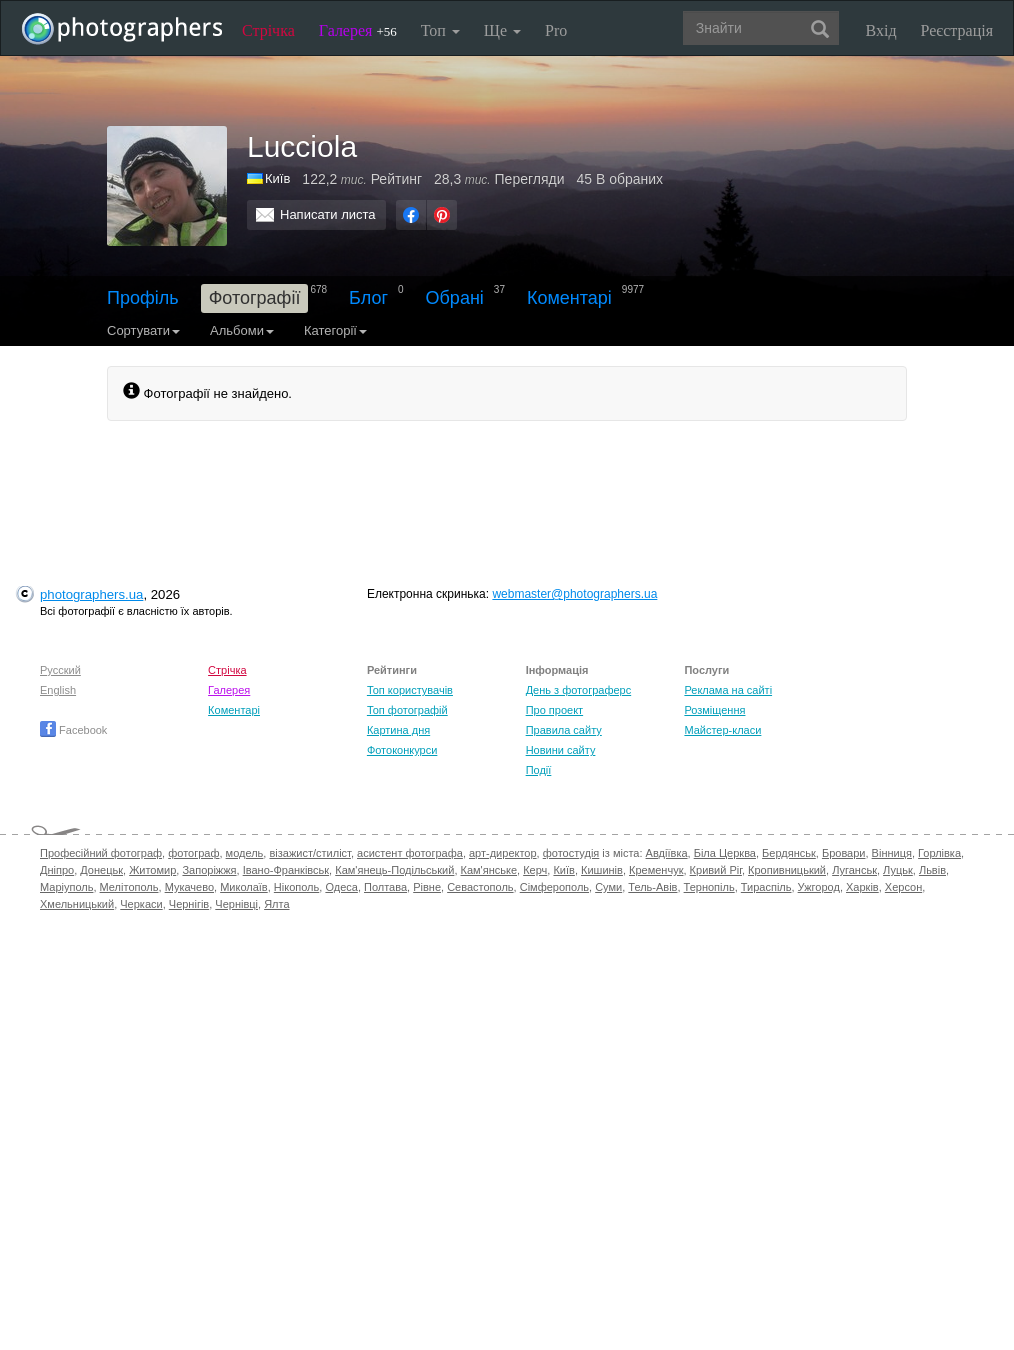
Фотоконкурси (402, 750)
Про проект (554, 710)
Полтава (385, 887)
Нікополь (296, 887)
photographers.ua (91, 594)
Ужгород (819, 887)
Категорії (335, 330)
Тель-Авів (652, 887)
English (58, 690)
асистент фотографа (410, 853)
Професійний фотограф (101, 853)
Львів (932, 870)
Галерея (358, 30)
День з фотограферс (579, 690)
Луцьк (898, 870)
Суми (608, 887)
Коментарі (569, 298)
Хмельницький (77, 904)
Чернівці (236, 904)
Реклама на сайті (728, 690)
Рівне (427, 887)
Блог (368, 298)
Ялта (276, 904)
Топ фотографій (407, 710)
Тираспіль (766, 887)
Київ (563, 870)
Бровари (844, 853)
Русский (60, 670)
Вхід (881, 30)
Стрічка (268, 30)
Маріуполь (66, 887)
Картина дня (398, 730)
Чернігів (189, 904)
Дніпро (57, 870)
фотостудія (571, 853)
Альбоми (242, 330)
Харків (862, 887)
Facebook (73, 730)
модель (245, 853)
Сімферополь (554, 887)
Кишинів (602, 870)
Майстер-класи (722, 730)
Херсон (903, 887)
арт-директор (503, 853)
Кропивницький (787, 870)
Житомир (152, 870)
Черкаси (141, 904)
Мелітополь (129, 887)
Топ (440, 30)
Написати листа (328, 214)
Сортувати (143, 330)
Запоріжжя (209, 870)
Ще (502, 30)
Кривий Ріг (716, 870)
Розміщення (714, 710)
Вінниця (892, 853)
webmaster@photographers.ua (574, 594)
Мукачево (189, 887)
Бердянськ (789, 853)
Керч (535, 870)
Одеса (341, 887)
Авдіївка (667, 853)
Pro (556, 30)
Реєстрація (957, 30)
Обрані (455, 298)
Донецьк (101, 870)
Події (539, 770)
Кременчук (656, 870)
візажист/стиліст (309, 853)
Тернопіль (709, 887)
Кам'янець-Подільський (394, 870)
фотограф (193, 853)
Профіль (143, 298)
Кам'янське (489, 870)
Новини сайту (561, 750)
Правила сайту (564, 730)
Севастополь (480, 887)
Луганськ (854, 870)
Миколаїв (244, 887)
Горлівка (939, 853)
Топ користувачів (410, 690)
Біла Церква (725, 853)
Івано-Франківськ (286, 870)
